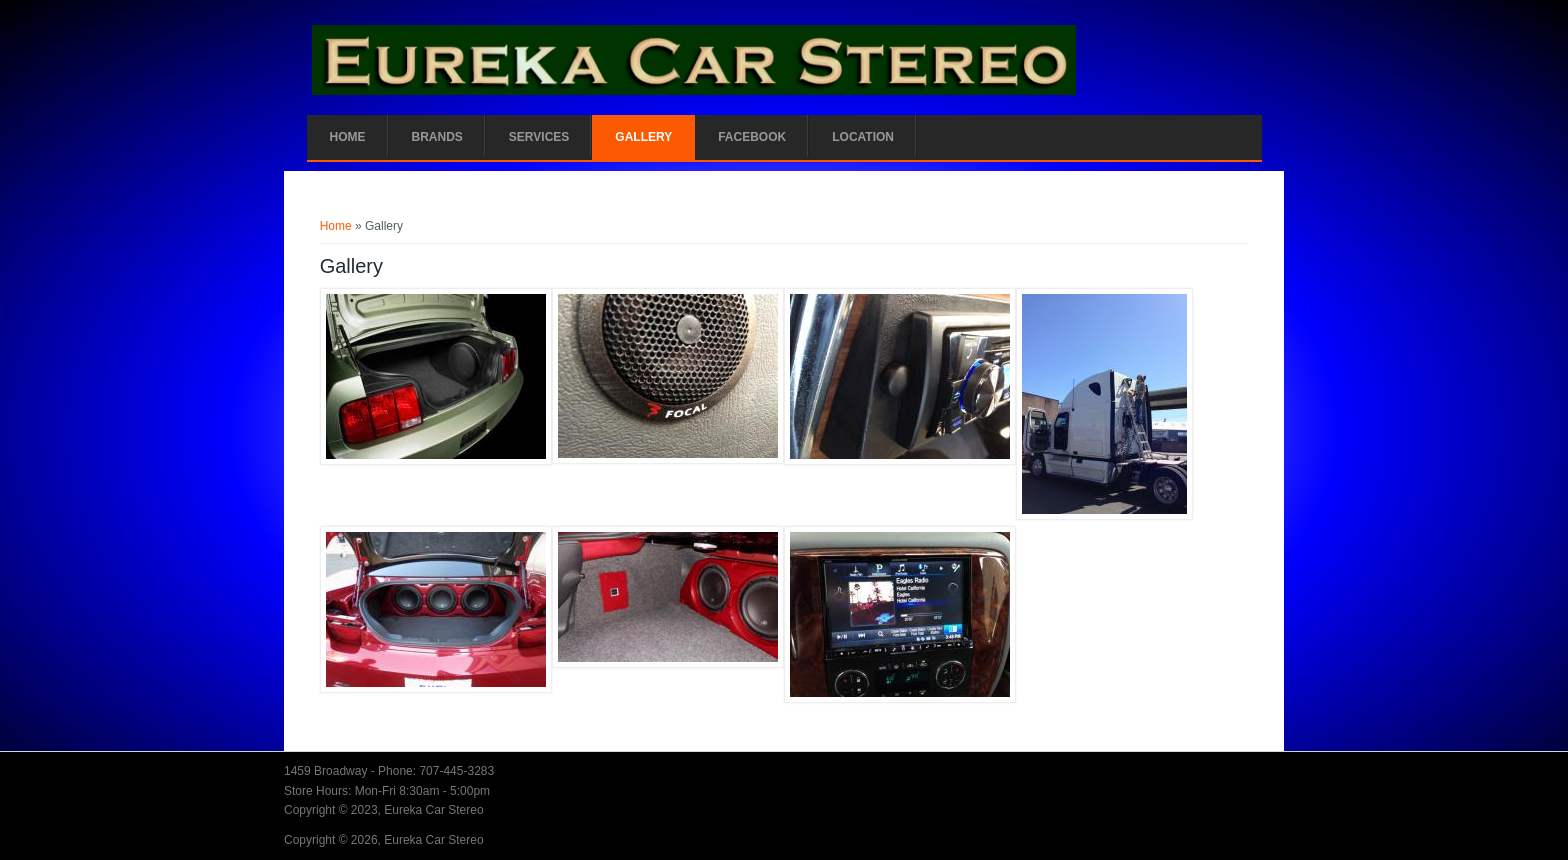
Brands (437, 137)
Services (539, 137)
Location (863, 137)
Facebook (752, 137)
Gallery (643, 137)
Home (348, 137)
